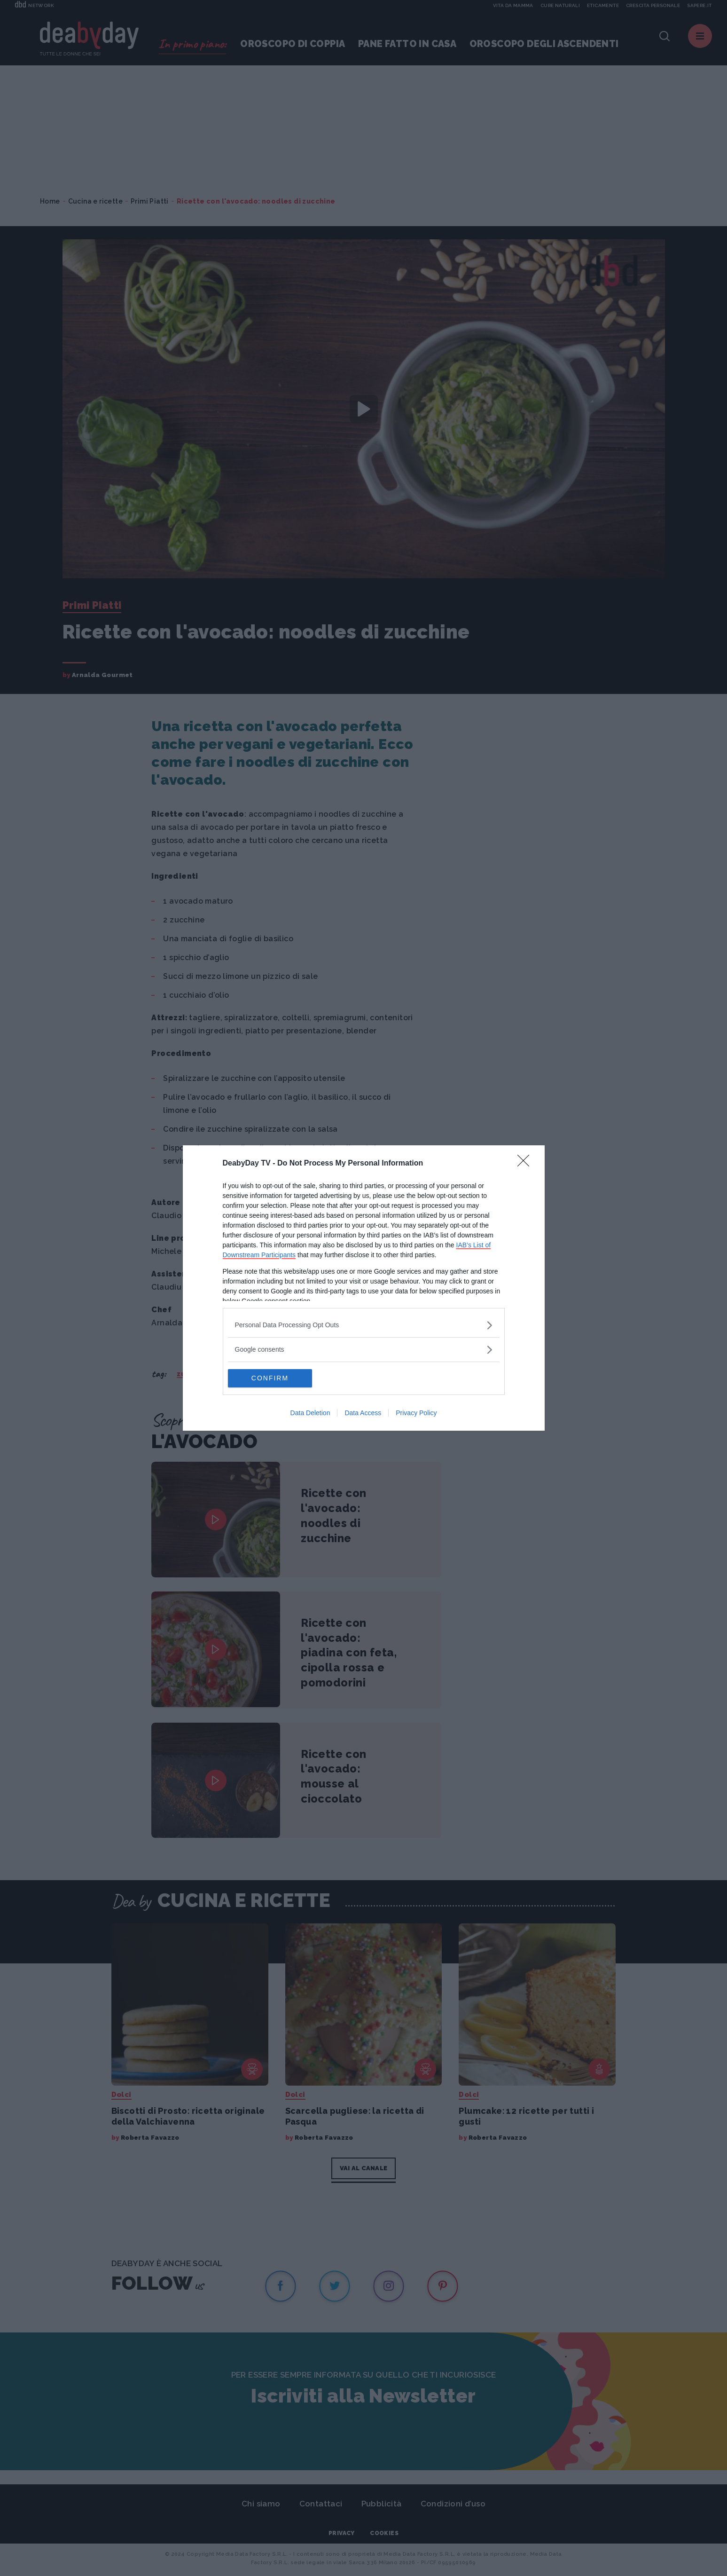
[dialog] (364, 1288)
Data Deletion (310, 1413)
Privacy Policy (416, 1413)
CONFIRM (272, 1378)
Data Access (362, 1413)
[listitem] (363, 1325)
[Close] (526, 1164)
